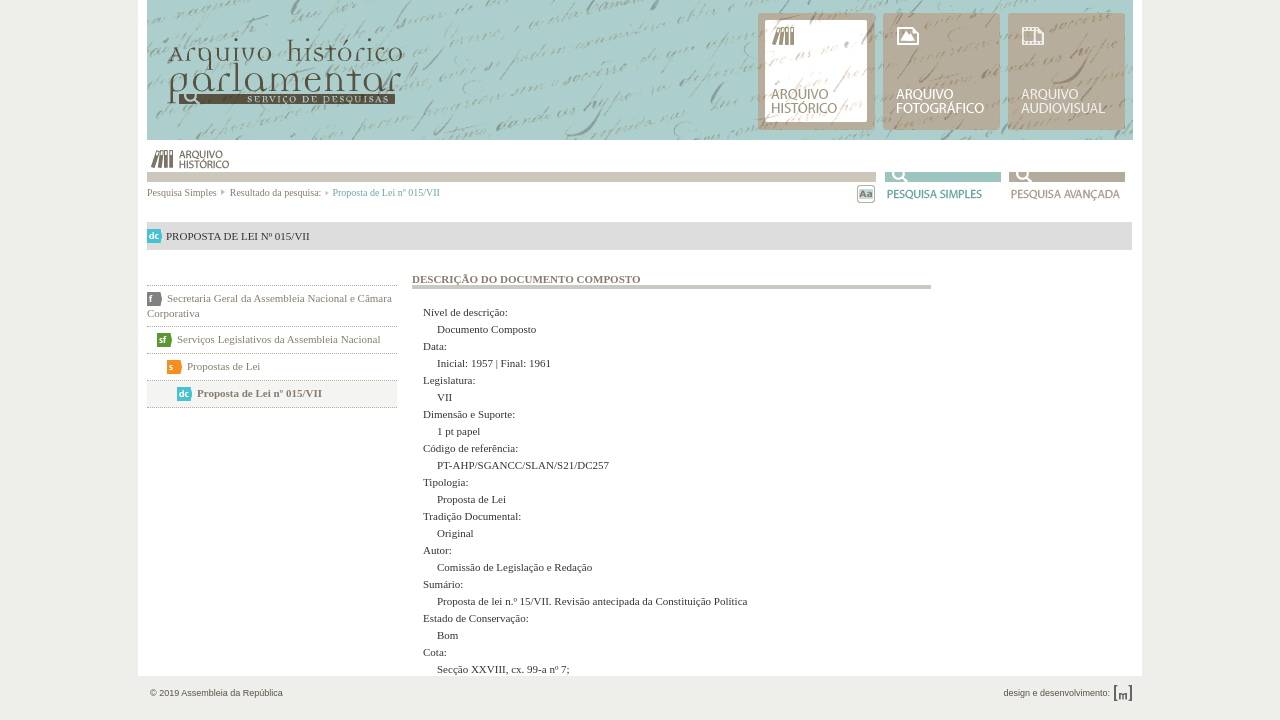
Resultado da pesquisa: (278, 192)
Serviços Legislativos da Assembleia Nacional (278, 339)
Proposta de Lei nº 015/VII (259, 393)
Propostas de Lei (223, 366)
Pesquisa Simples (187, 192)
